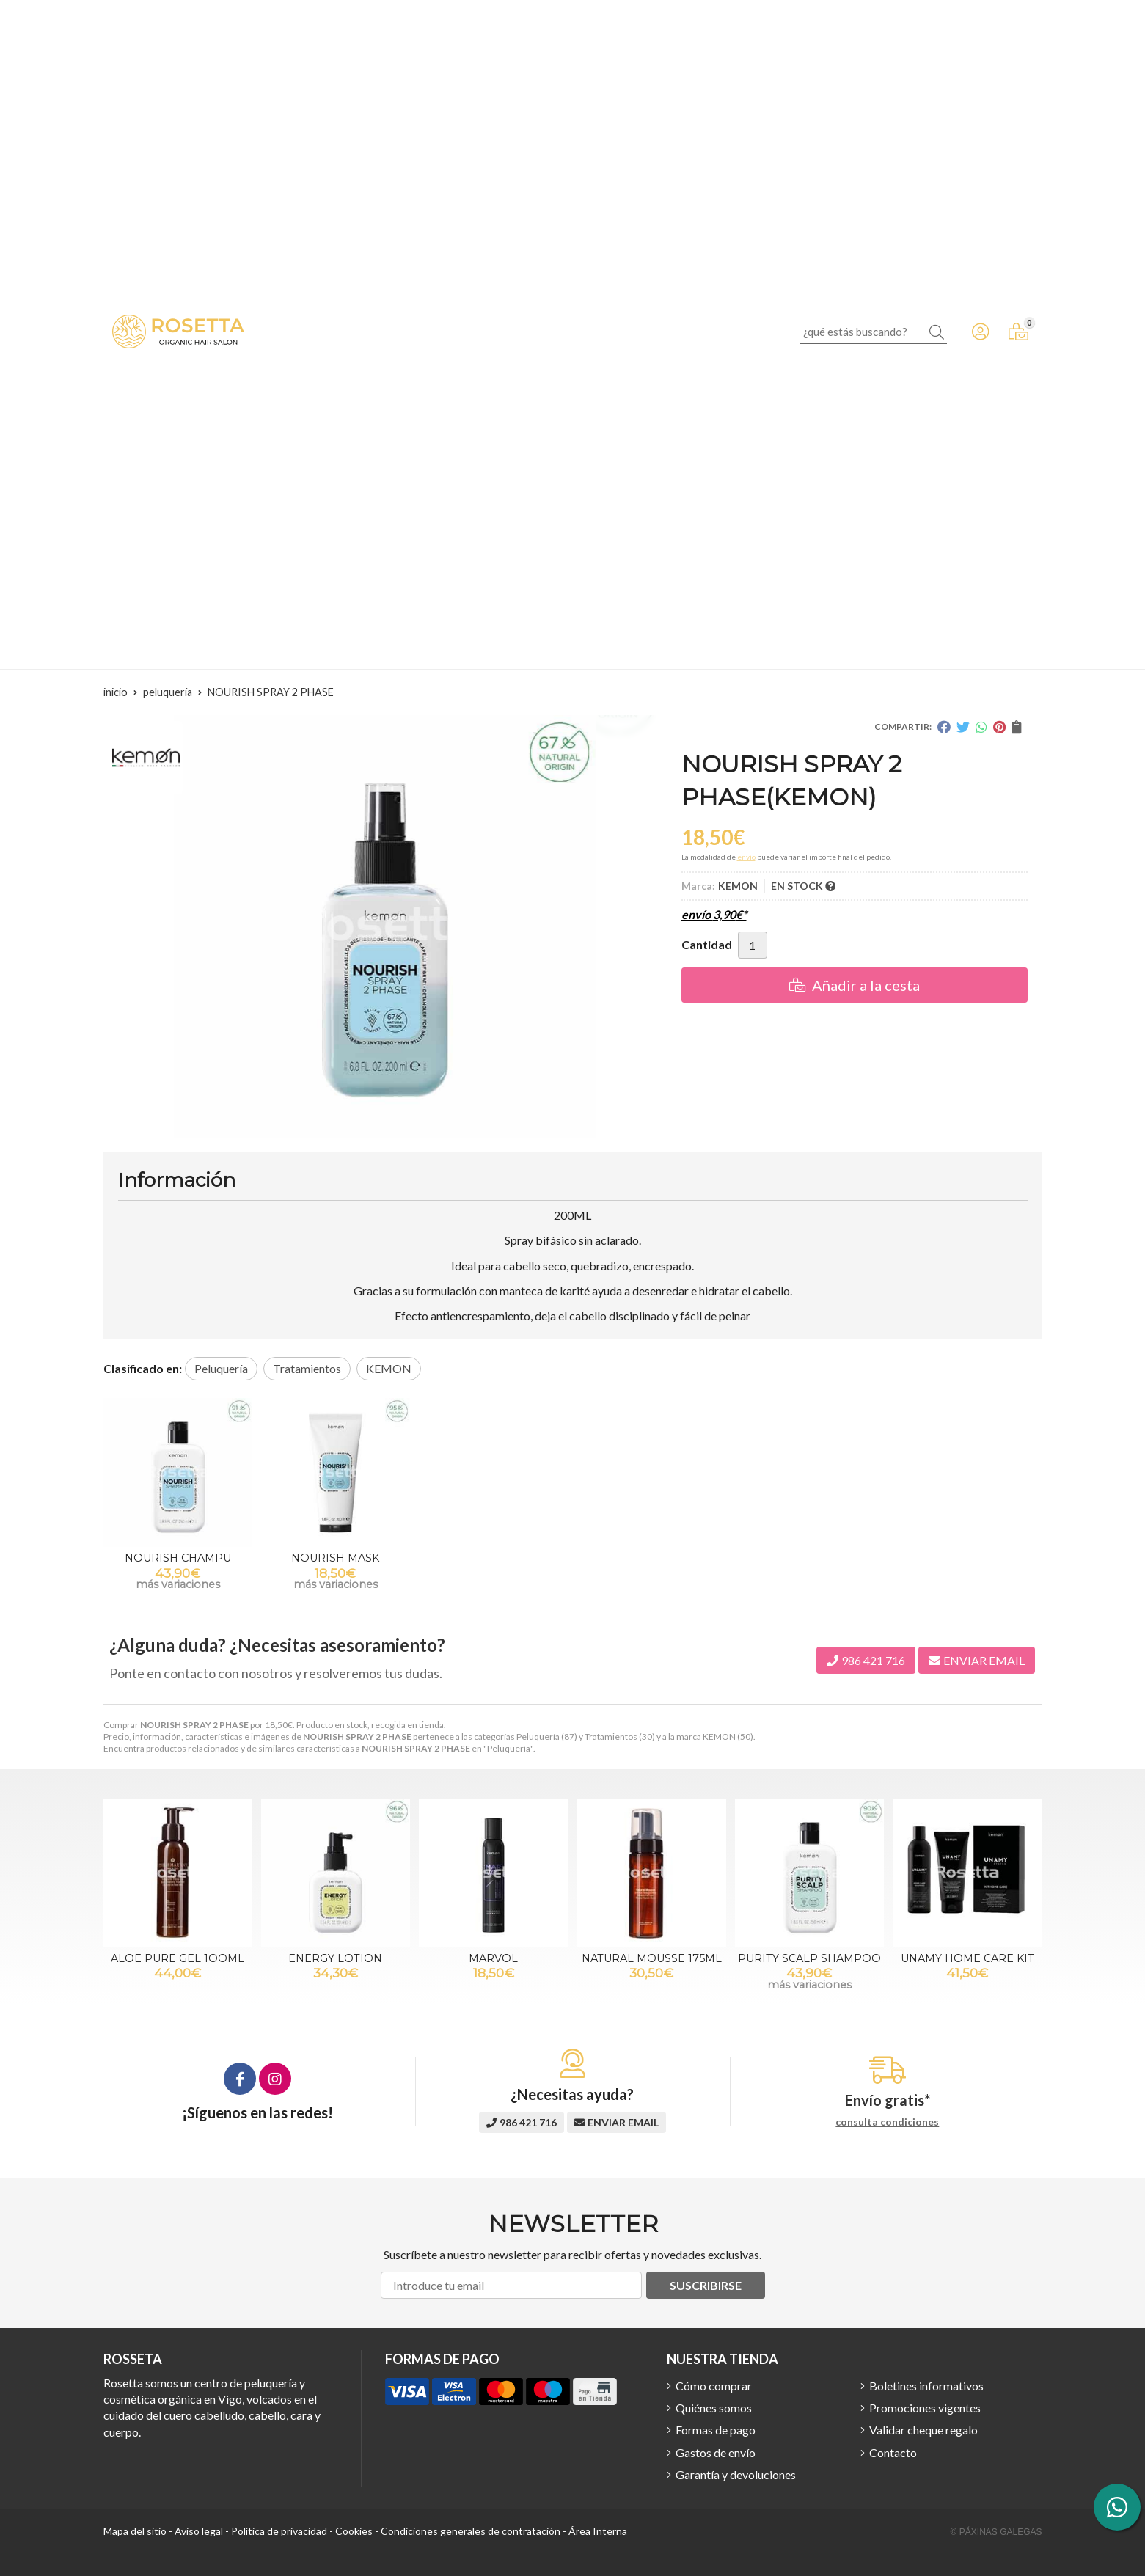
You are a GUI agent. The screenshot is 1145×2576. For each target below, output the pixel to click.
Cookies (354, 2531)
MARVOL (493, 1958)
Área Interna (597, 2531)
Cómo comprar (714, 2386)
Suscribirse (706, 2285)
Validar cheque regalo (923, 2430)
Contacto (893, 2452)
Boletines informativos (926, 2386)
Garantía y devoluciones (736, 2474)
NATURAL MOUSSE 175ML (652, 1958)
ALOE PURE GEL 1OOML (177, 1958)
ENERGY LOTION (335, 1958)
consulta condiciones (887, 2122)
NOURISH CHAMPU (178, 1558)
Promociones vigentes (925, 2408)
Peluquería (538, 1736)
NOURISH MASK (335, 1558)
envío (746, 856)
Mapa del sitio (135, 2531)
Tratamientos (611, 1736)
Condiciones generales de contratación (470, 2531)
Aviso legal (199, 2531)
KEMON (719, 1736)
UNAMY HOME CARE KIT (967, 1958)
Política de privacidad (279, 2531)
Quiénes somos (714, 2408)
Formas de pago (716, 2430)
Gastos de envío (716, 2452)
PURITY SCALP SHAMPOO (809, 1958)
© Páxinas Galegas (996, 2532)
